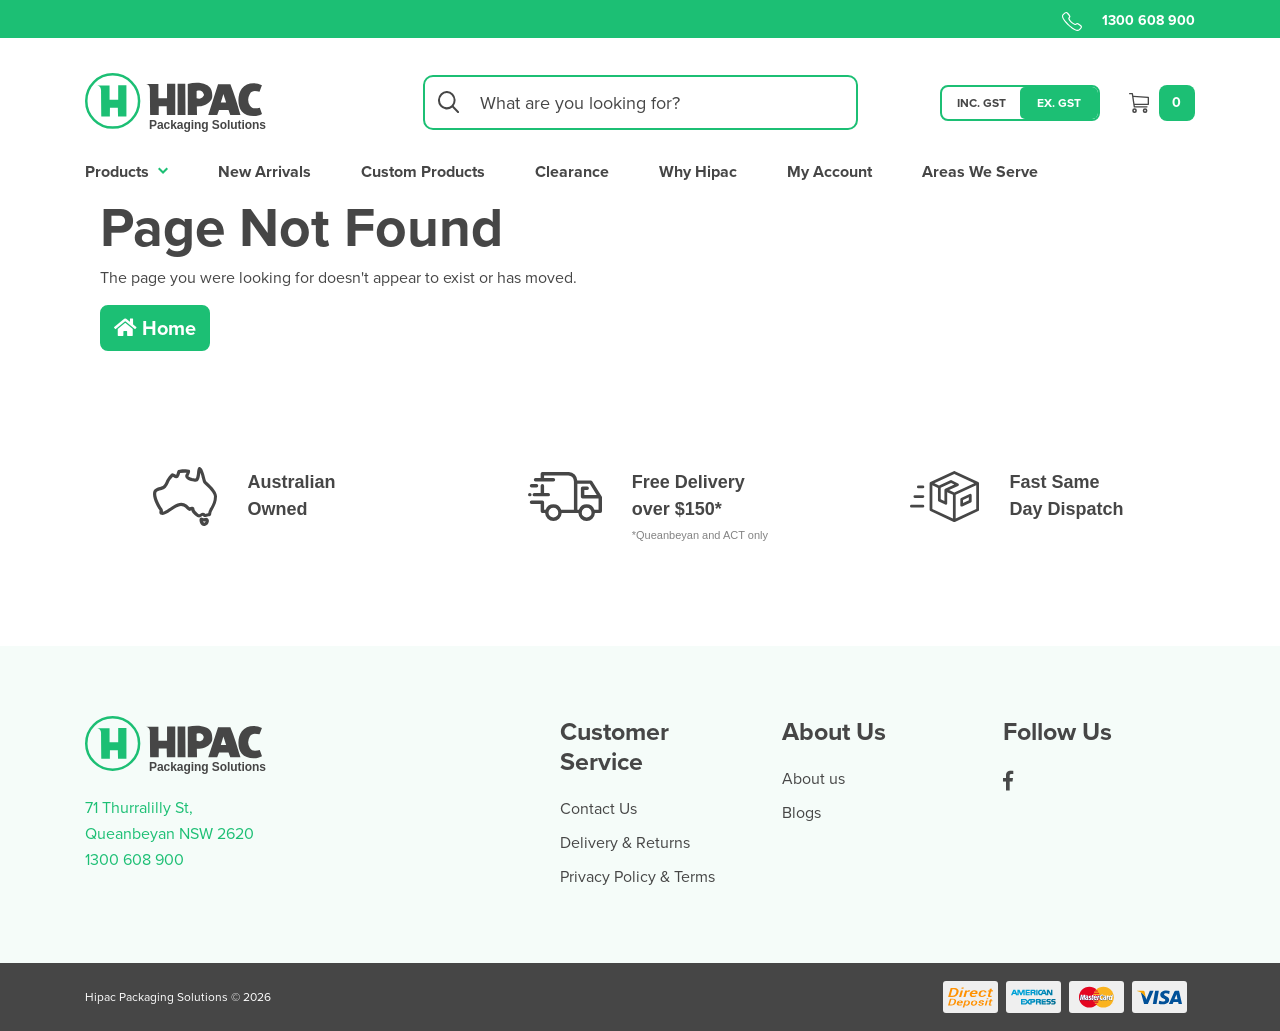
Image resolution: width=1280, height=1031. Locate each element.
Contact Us (598, 808)
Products (126, 169)
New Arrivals (264, 171)
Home (155, 327)
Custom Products (423, 171)
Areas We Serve (980, 171)
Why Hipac (698, 171)
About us (813, 778)
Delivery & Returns (625, 842)
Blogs (801, 812)
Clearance (572, 171)
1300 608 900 (1128, 20)
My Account (829, 171)
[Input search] (640, 102)
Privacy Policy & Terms (637, 876)
